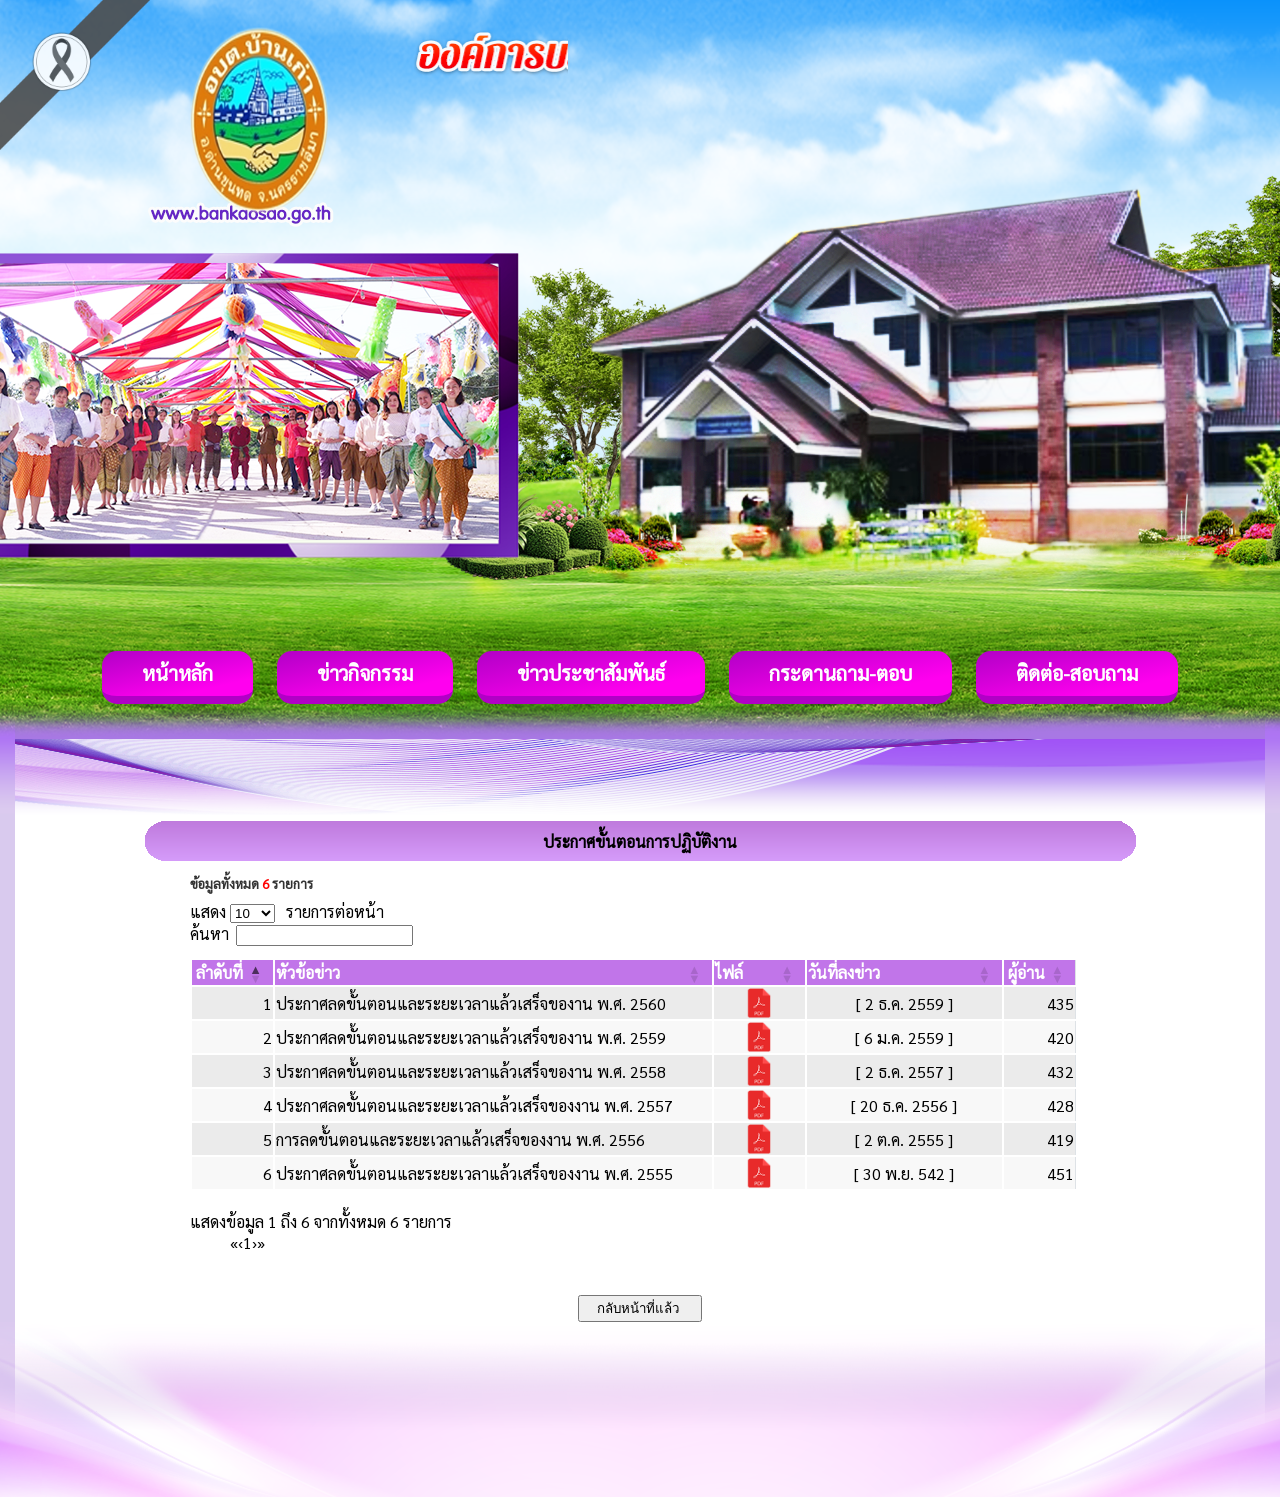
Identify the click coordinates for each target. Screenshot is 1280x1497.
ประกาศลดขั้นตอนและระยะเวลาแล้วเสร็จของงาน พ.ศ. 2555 (474, 1173)
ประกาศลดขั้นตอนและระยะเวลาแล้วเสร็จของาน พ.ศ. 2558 (471, 1071)
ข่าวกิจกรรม (365, 673)
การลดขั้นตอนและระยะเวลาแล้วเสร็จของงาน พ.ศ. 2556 (460, 1139)
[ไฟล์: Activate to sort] (759, 972)
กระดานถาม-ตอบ (840, 673)
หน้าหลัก (177, 673)
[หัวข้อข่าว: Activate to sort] (493, 972)
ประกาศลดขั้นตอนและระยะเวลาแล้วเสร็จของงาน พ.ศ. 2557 (474, 1105)
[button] (219, 972)
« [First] (234, 1242)
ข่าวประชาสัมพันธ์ (591, 673)
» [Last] (261, 1242)
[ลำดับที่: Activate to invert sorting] (232, 972)
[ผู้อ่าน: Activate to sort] (1040, 972)
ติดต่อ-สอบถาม (1077, 673)
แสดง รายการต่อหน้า (287, 911)
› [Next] (254, 1242)
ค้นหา (209, 933)
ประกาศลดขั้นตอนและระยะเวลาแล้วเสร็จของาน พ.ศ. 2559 (471, 1037)
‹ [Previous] (240, 1242)
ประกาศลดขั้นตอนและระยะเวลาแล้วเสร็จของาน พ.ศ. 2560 (471, 1003)
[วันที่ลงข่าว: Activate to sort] (904, 972)
